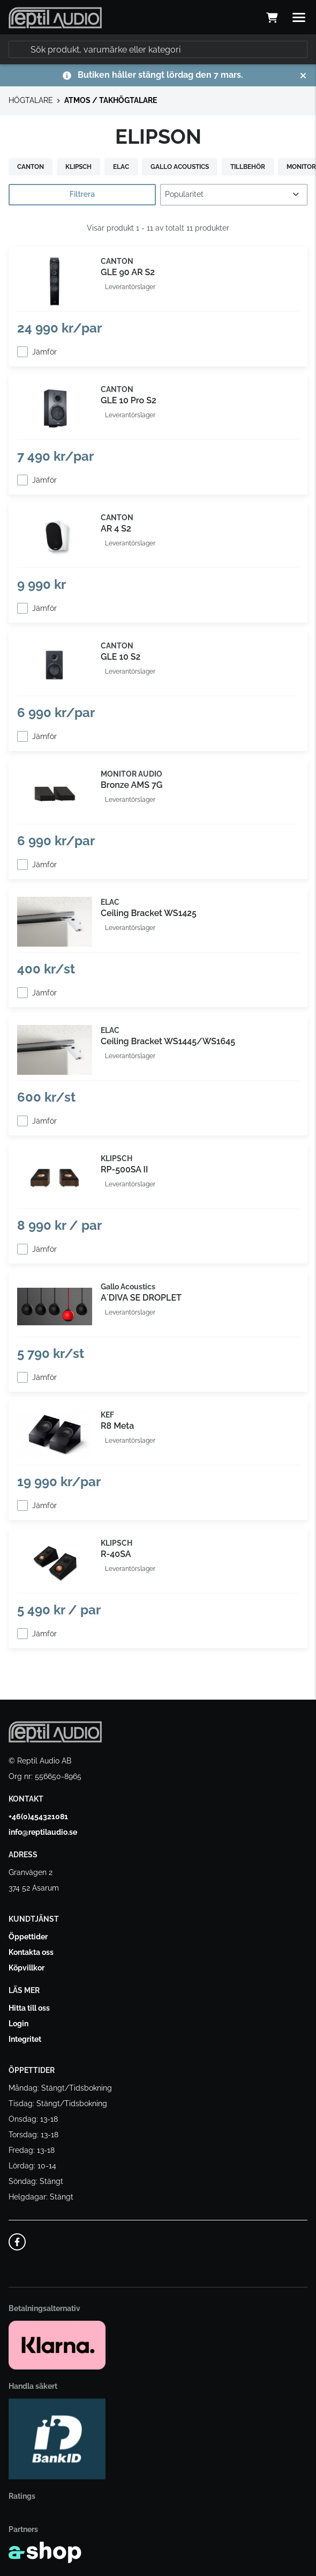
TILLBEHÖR (247, 167)
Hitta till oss (29, 2008)
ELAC (121, 167)
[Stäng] (303, 75)
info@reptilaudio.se (43, 1832)
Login (18, 2023)
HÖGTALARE (31, 100)
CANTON (30, 167)
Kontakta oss (31, 1952)
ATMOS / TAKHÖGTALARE (110, 100)
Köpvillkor (26, 1968)
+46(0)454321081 (38, 1816)
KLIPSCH (78, 167)
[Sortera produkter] (233, 194)
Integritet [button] (25, 2039)
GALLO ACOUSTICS (180, 167)
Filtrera (82, 194)
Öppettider (28, 1936)
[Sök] (158, 49)
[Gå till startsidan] (55, 17)
